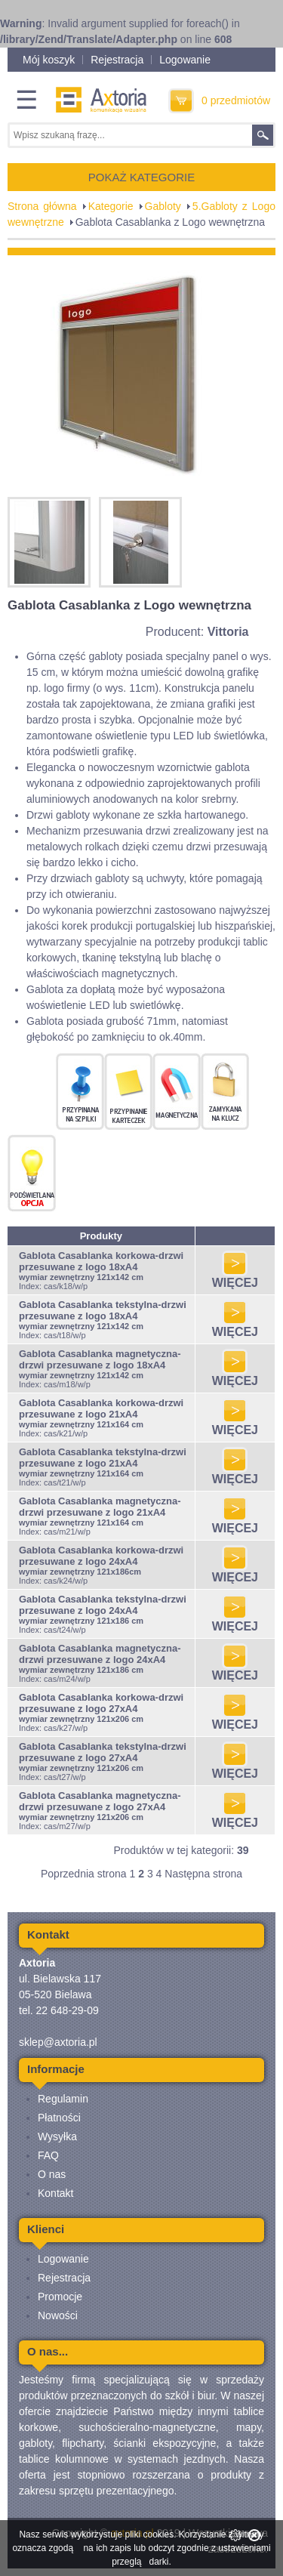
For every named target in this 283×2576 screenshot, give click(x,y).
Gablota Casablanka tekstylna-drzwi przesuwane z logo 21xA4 (102, 1457)
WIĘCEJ (235, 1277)
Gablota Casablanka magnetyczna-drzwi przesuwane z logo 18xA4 (100, 1359)
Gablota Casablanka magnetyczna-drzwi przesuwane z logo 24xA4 (100, 1654)
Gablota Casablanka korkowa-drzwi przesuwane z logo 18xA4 (101, 1261)
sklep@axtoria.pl (58, 2042)
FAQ (48, 2155)
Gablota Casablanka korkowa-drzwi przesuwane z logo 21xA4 (101, 1408)
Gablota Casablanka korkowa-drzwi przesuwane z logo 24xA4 (101, 1555)
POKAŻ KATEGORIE (141, 177)
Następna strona (203, 1874)
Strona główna (42, 206)
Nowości (58, 2315)
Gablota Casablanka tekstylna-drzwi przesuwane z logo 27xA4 (102, 1752)
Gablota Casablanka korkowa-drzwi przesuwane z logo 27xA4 (101, 1703)
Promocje (60, 2297)
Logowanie (185, 60)
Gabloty (163, 206)
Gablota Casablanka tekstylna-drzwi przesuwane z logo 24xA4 (102, 1604)
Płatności (59, 2118)
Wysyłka (57, 2136)
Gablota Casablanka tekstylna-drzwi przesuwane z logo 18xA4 (102, 1310)
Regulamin (63, 2099)
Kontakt (55, 2193)
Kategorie (111, 206)
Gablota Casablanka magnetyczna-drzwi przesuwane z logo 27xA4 (100, 1801)
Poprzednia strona (84, 1874)
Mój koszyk (49, 60)
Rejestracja (117, 60)
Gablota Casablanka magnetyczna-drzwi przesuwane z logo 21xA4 (100, 1506)
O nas (52, 2174)
